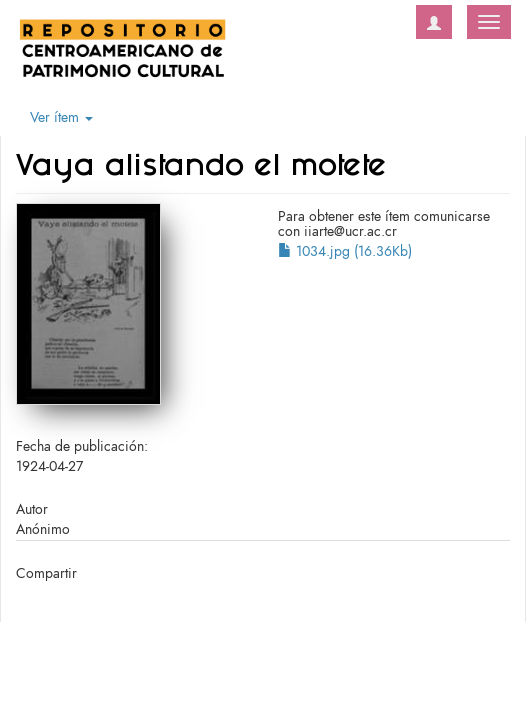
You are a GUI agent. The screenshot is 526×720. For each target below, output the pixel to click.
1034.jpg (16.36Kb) (345, 251)
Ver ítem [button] (61, 117)
